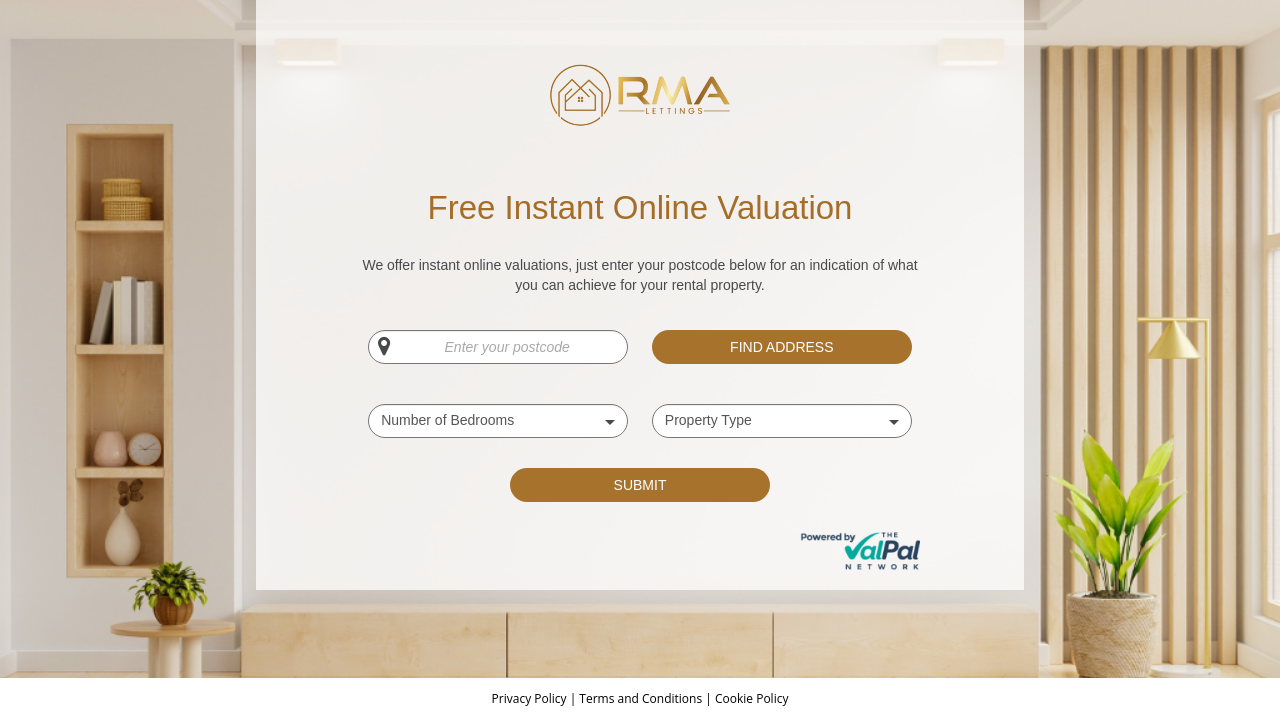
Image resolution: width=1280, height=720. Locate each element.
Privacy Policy (531, 698)
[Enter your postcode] (498, 347)
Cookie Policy (751, 698)
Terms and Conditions (640, 698)
